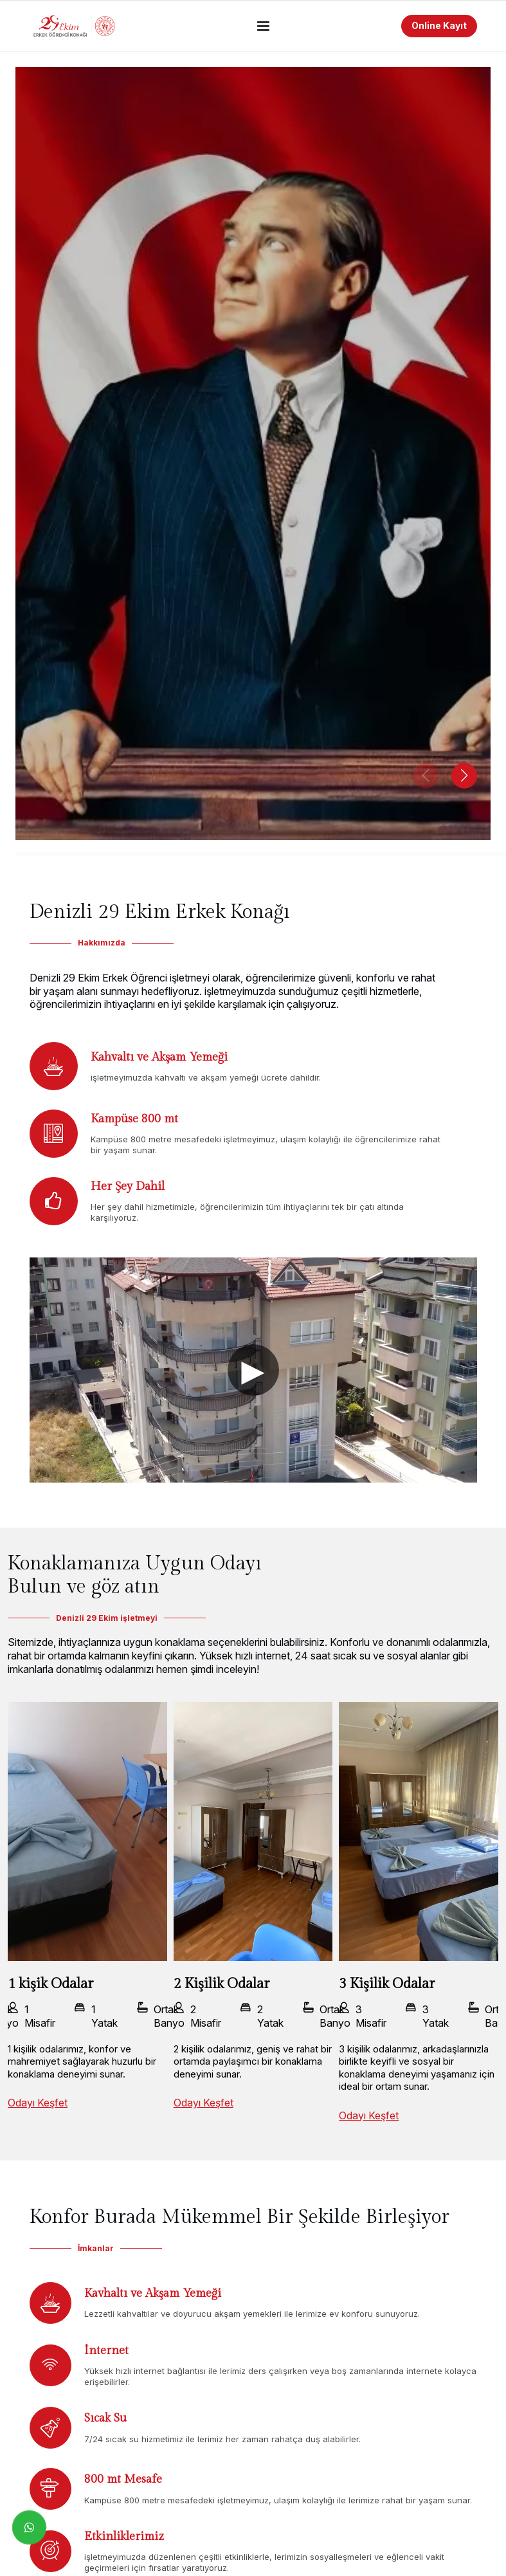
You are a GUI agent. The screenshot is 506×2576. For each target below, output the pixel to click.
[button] (464, 776)
